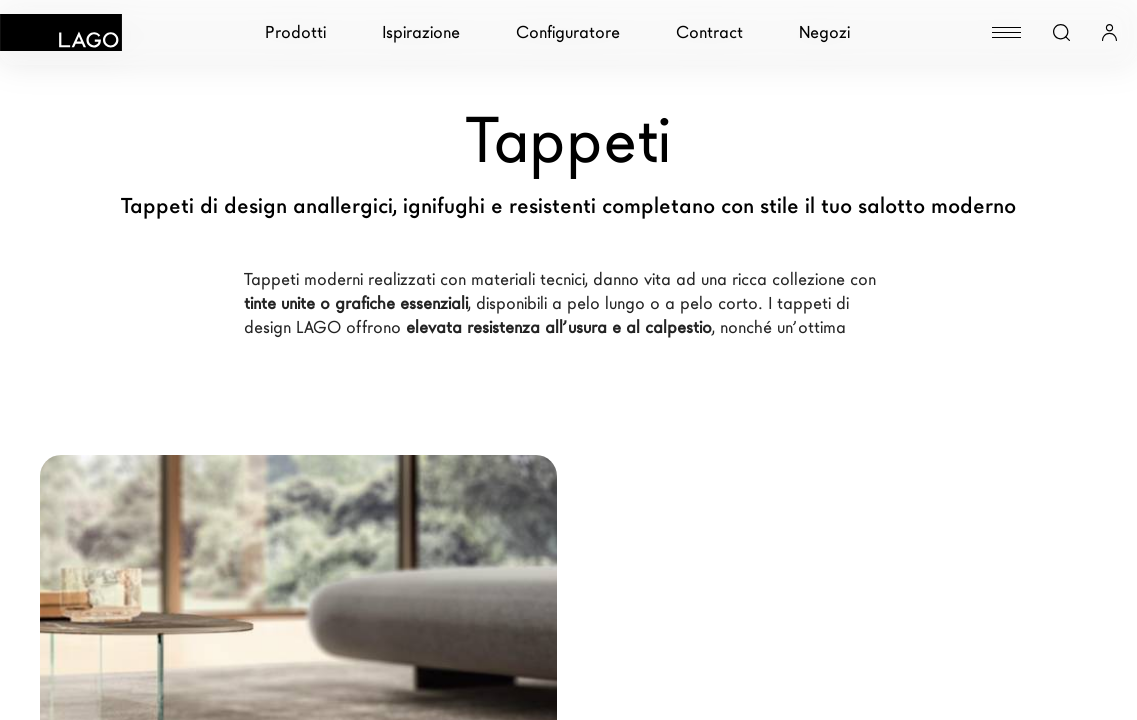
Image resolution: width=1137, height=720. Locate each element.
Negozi (824, 32)
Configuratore (568, 32)
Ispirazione (421, 32)
